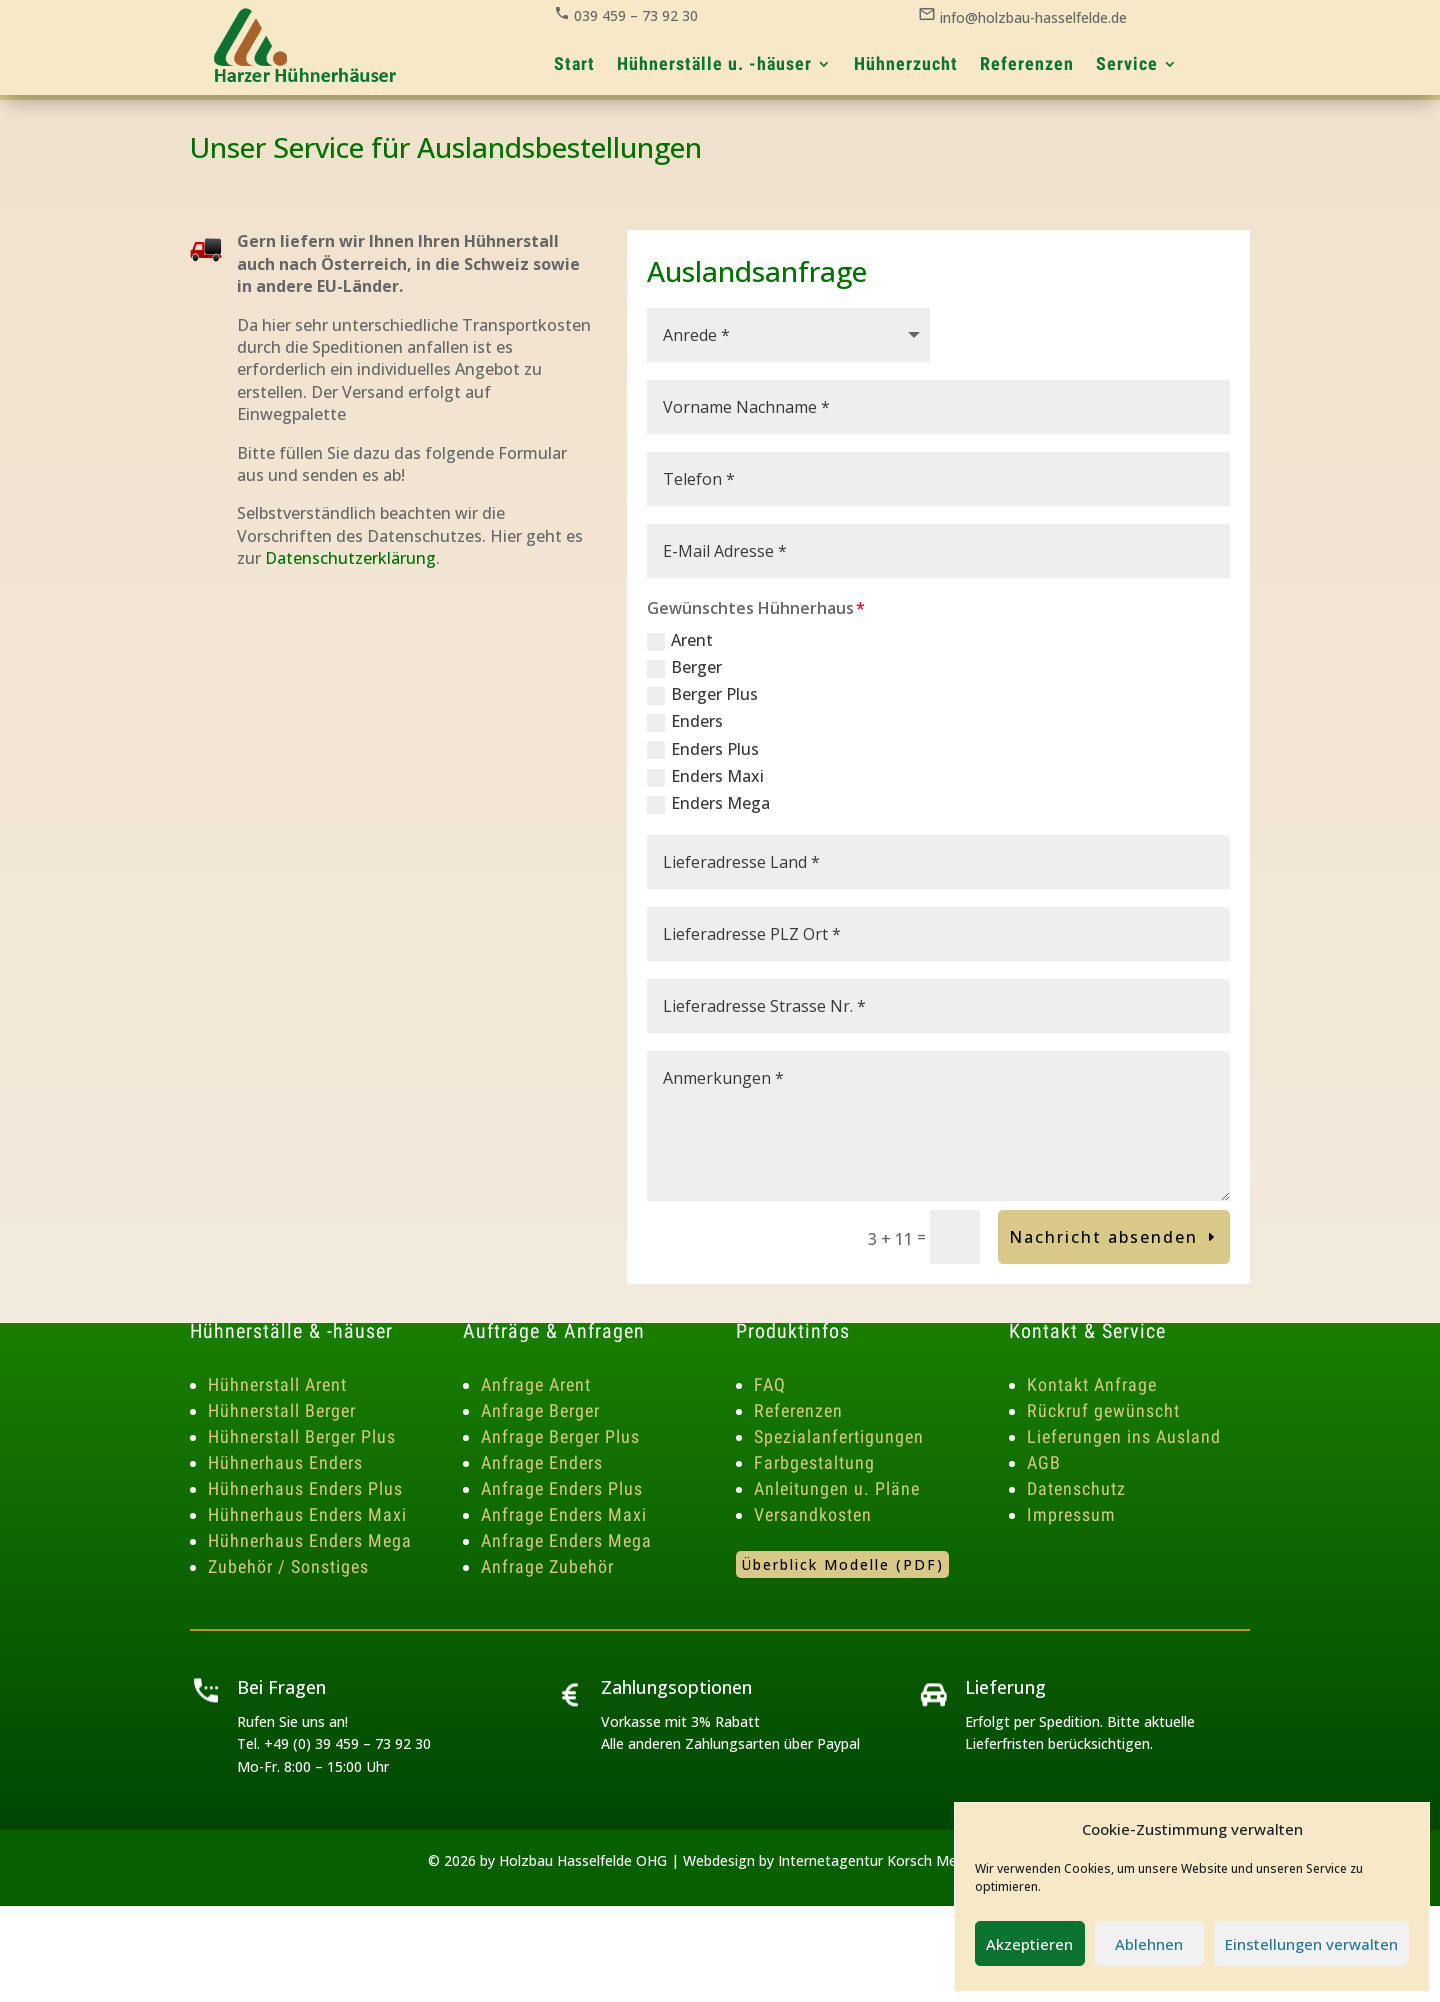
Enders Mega (708, 803)
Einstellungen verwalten (1311, 1944)
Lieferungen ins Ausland (1124, 1436)
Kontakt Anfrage (1092, 1384)
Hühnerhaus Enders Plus (305, 1488)
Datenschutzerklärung (350, 558)
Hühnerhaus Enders (285, 1462)
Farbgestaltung (814, 1462)
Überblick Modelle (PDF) (842, 1564)
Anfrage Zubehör (547, 1566)
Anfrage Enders (542, 1462)
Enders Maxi (705, 776)
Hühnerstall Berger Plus (302, 1436)
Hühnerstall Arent (277, 1384)
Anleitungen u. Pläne (837, 1488)
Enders (685, 721)
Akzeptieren (1029, 1944)
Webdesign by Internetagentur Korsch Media (829, 1860)
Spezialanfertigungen (839, 1436)
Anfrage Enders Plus (562, 1488)
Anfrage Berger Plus (560, 1436)
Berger (684, 667)
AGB (1044, 1462)
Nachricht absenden (1103, 1237)
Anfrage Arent (536, 1384)
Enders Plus (703, 749)
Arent (680, 640)
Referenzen (798, 1410)
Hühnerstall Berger (282, 1410)
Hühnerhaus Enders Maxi (307, 1514)
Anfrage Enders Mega (566, 1540)
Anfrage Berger (540, 1410)
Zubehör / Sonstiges (288, 1566)
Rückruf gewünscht (1103, 1410)
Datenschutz (1076, 1488)
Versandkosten (813, 1514)
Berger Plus (702, 694)
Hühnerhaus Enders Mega (310, 1540)
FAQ (770, 1384)
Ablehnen (1149, 1944)
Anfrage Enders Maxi (564, 1514)
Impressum (1071, 1514)
